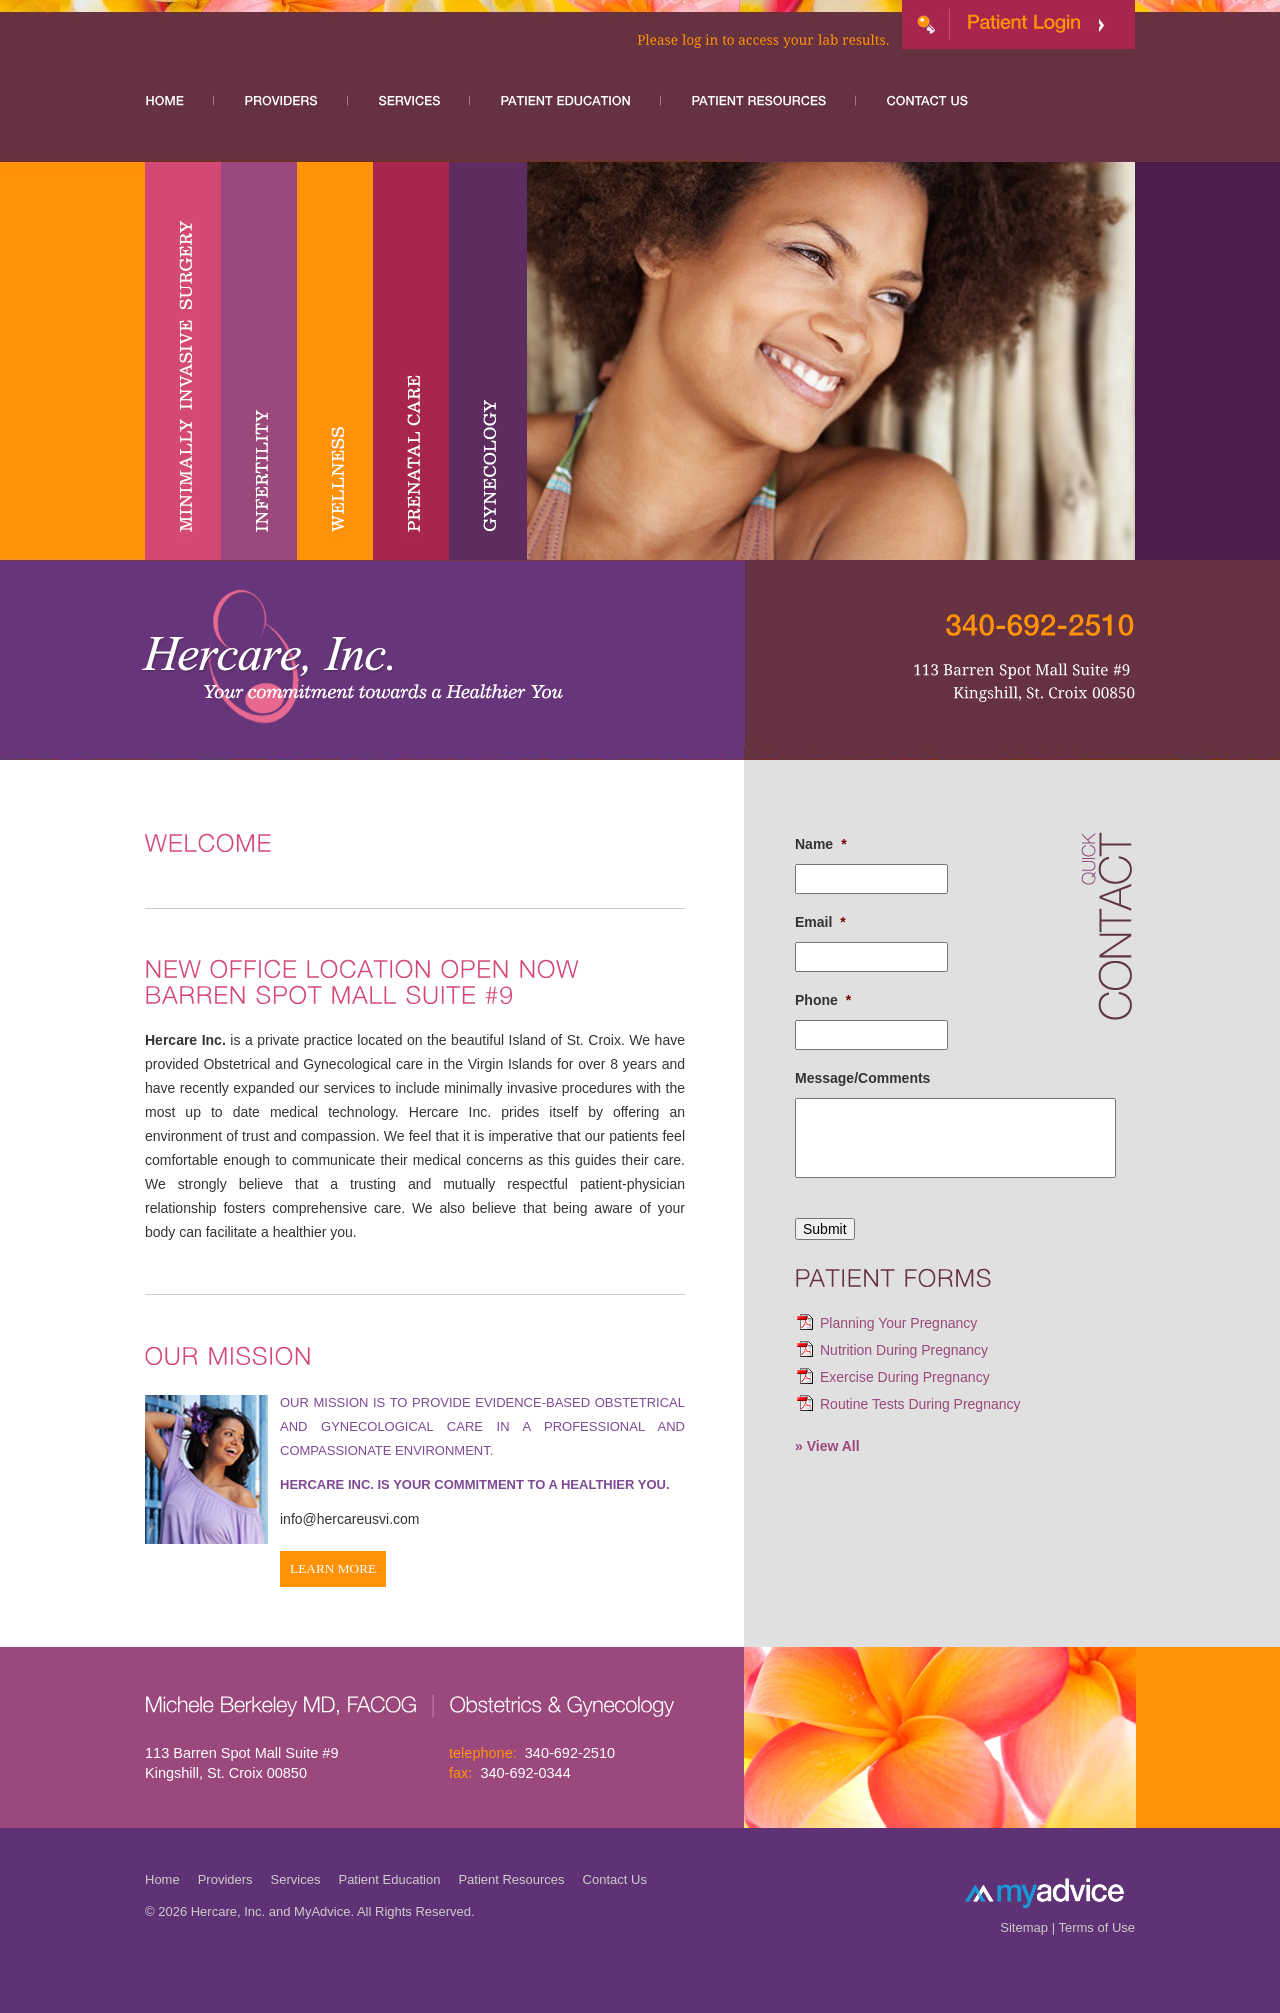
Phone (823, 1000)
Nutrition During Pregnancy (904, 1350)
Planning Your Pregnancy (898, 1323)
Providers (225, 1879)
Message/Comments (862, 1078)
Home (162, 1879)
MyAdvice (322, 1911)
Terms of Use (1096, 1927)
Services (296, 1879)
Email (820, 922)
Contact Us (615, 1879)
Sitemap (1024, 1927)
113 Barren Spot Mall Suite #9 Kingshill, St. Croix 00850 (241, 1763)
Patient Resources (511, 1879)
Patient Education (389, 1879)
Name (821, 844)
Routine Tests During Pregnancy (920, 1404)
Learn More (333, 1568)
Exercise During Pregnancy (905, 1377)
